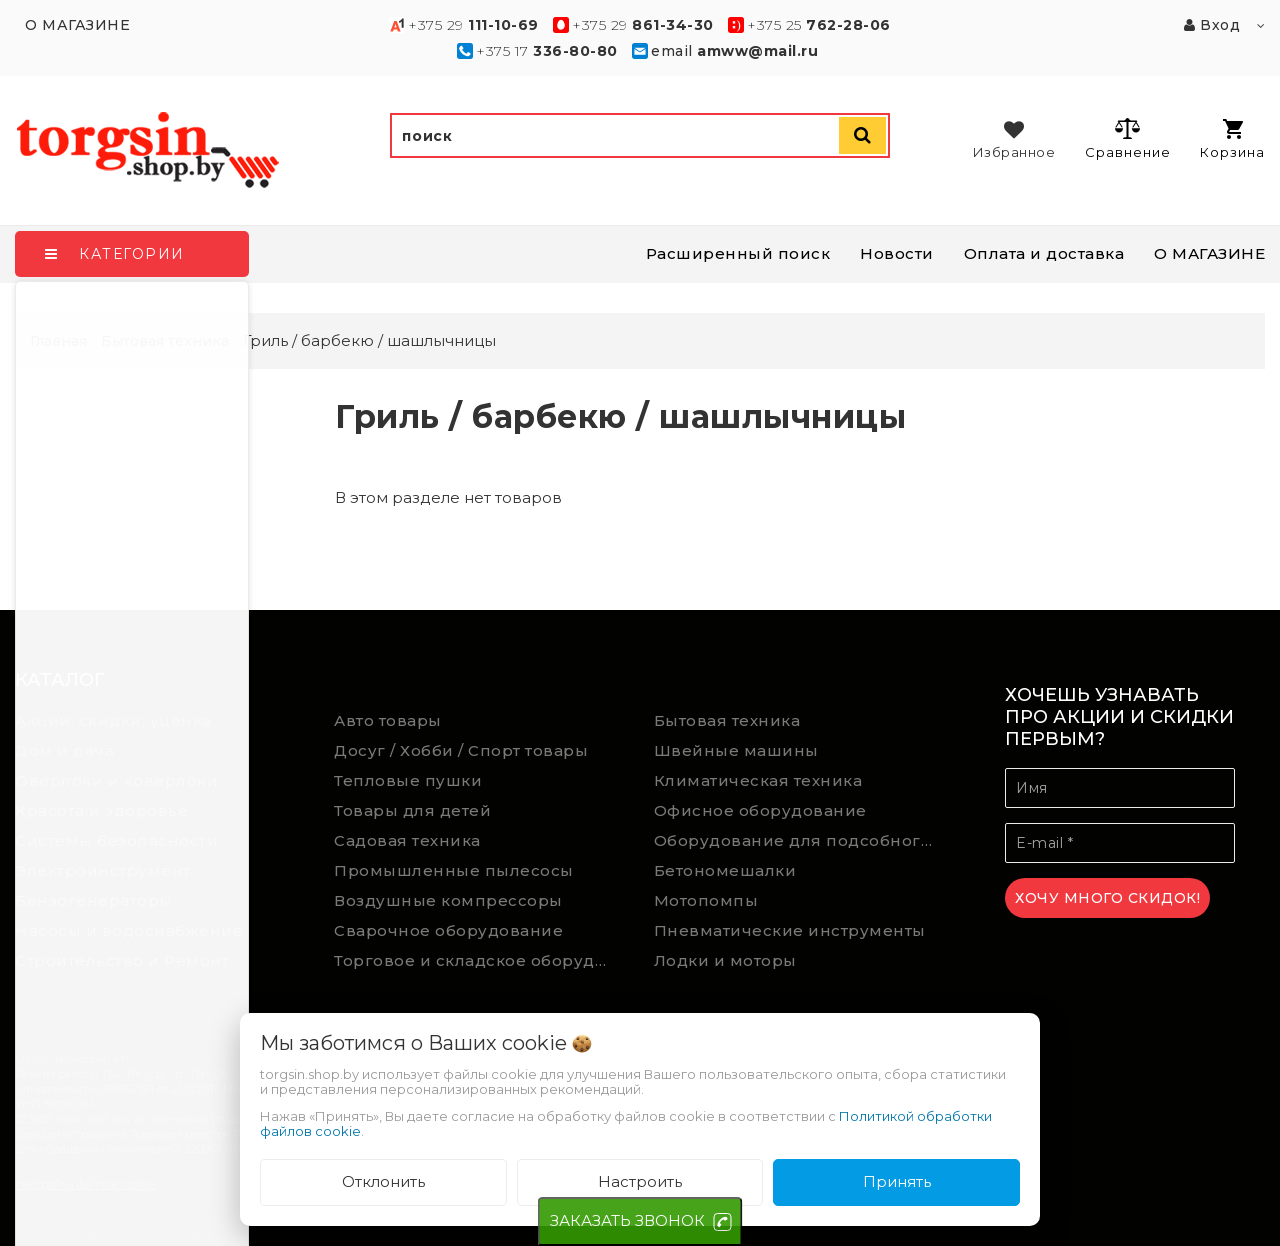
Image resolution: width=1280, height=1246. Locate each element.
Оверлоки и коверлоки (116, 780)
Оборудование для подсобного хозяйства (799, 840)
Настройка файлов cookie (85, 1184)
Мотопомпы (706, 900)
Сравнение (1127, 138)
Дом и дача (64, 750)
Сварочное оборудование (448, 930)
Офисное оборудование (760, 810)
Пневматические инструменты (790, 930)
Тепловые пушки (408, 780)
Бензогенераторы (94, 900)
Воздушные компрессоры (448, 900)
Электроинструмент (103, 870)
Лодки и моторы (725, 960)
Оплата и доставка (1044, 253)
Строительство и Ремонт (122, 960)
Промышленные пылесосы (454, 870)
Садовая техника (407, 840)
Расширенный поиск (738, 253)
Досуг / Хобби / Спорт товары (461, 750)
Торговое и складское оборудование (479, 960)
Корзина (1232, 139)
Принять (897, 1181)
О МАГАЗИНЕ (1209, 253)
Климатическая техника (758, 780)
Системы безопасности (116, 840)
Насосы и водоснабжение (129, 930)
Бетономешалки (725, 870)
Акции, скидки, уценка (113, 720)
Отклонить (383, 1181)
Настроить (640, 1181)
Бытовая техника (727, 720)
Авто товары (388, 720)
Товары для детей (412, 810)
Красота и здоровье (101, 810)
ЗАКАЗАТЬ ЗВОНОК (627, 1220)
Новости (897, 253)
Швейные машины (736, 750)
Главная (58, 341)
